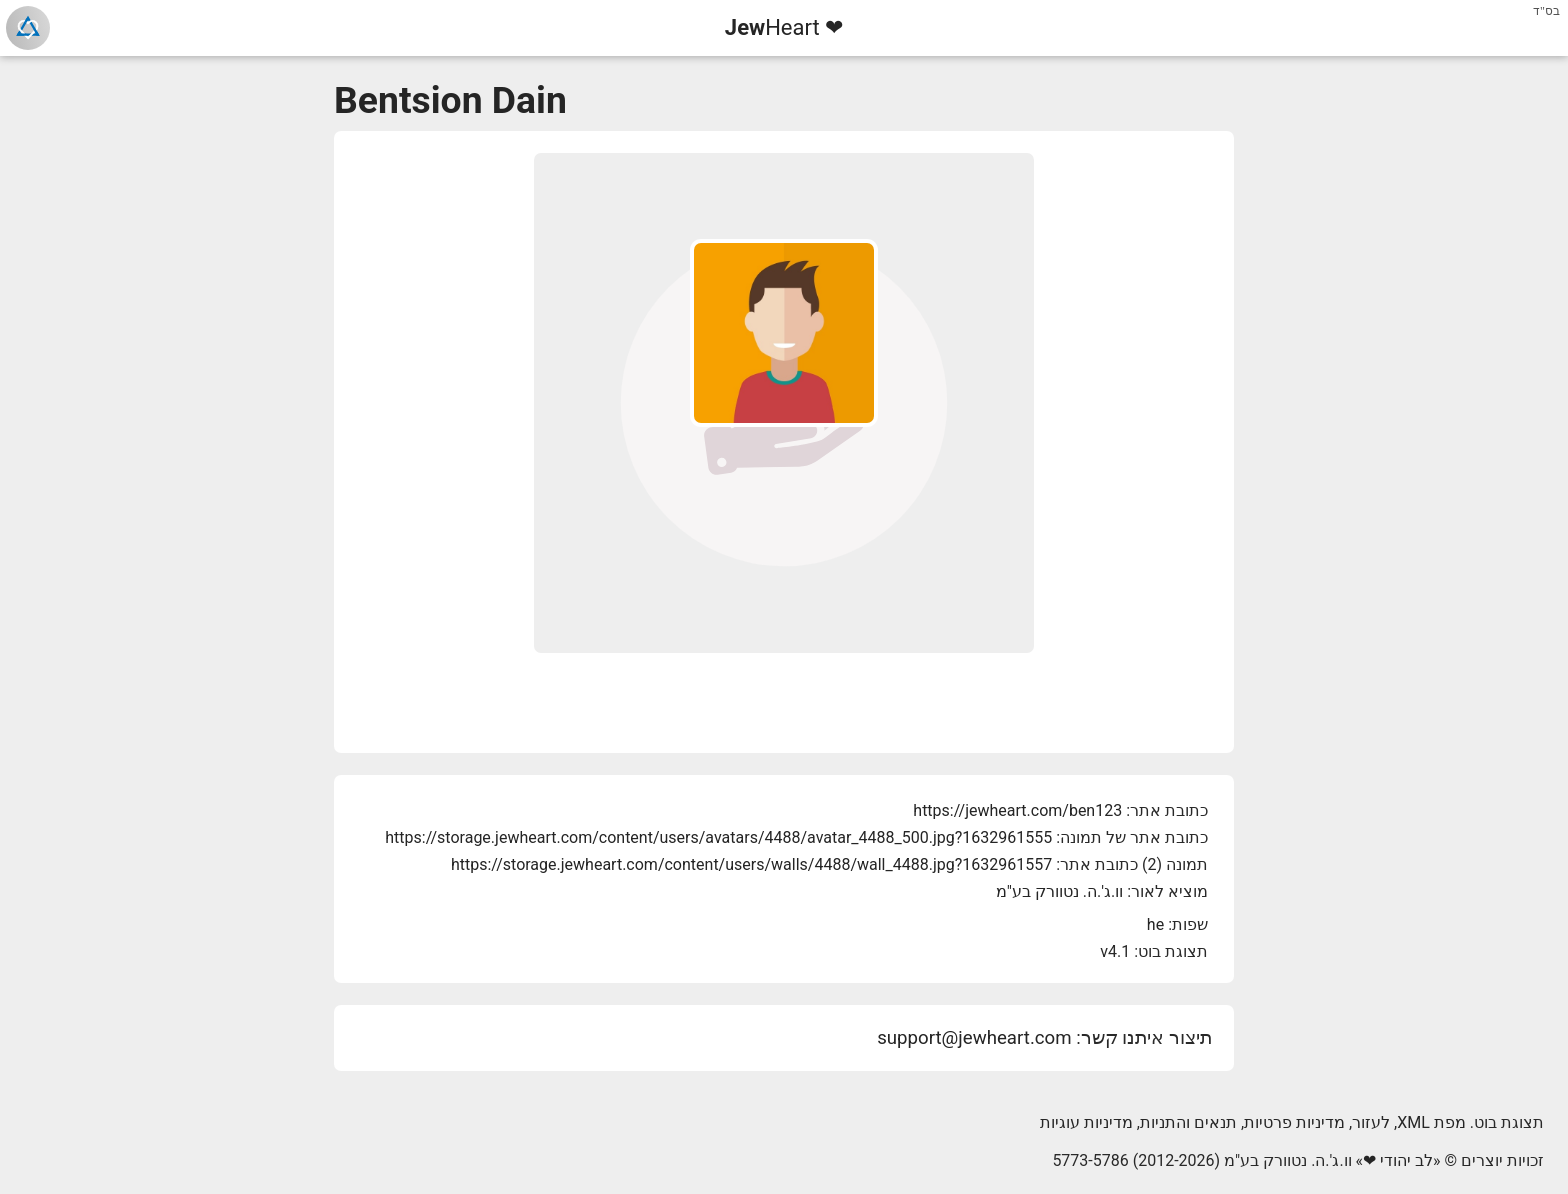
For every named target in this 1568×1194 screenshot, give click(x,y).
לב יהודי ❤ (1398, 1160)
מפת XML (1431, 1122)
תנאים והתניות (1188, 1122)
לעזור (1371, 1122)
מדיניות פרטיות (1294, 1122)
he (1155, 924)
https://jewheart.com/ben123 (1017, 810)
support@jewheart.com (974, 1038)
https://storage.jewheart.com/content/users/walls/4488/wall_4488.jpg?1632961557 (751, 864)
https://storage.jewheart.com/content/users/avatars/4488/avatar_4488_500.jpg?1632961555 (718, 837)
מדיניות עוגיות (1086, 1122)
